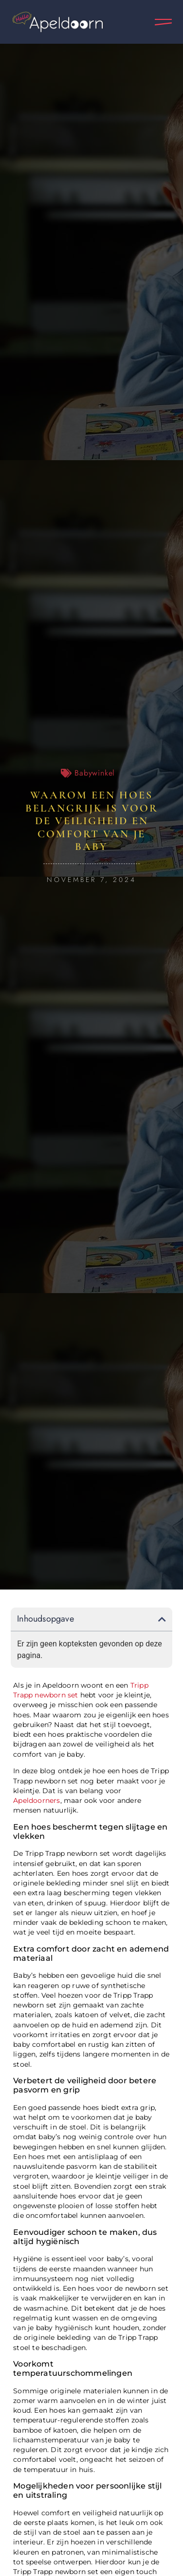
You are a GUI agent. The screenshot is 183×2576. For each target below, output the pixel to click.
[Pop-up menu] (163, 22)
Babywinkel (94, 772)
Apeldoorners (36, 1800)
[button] (162, 1619)
